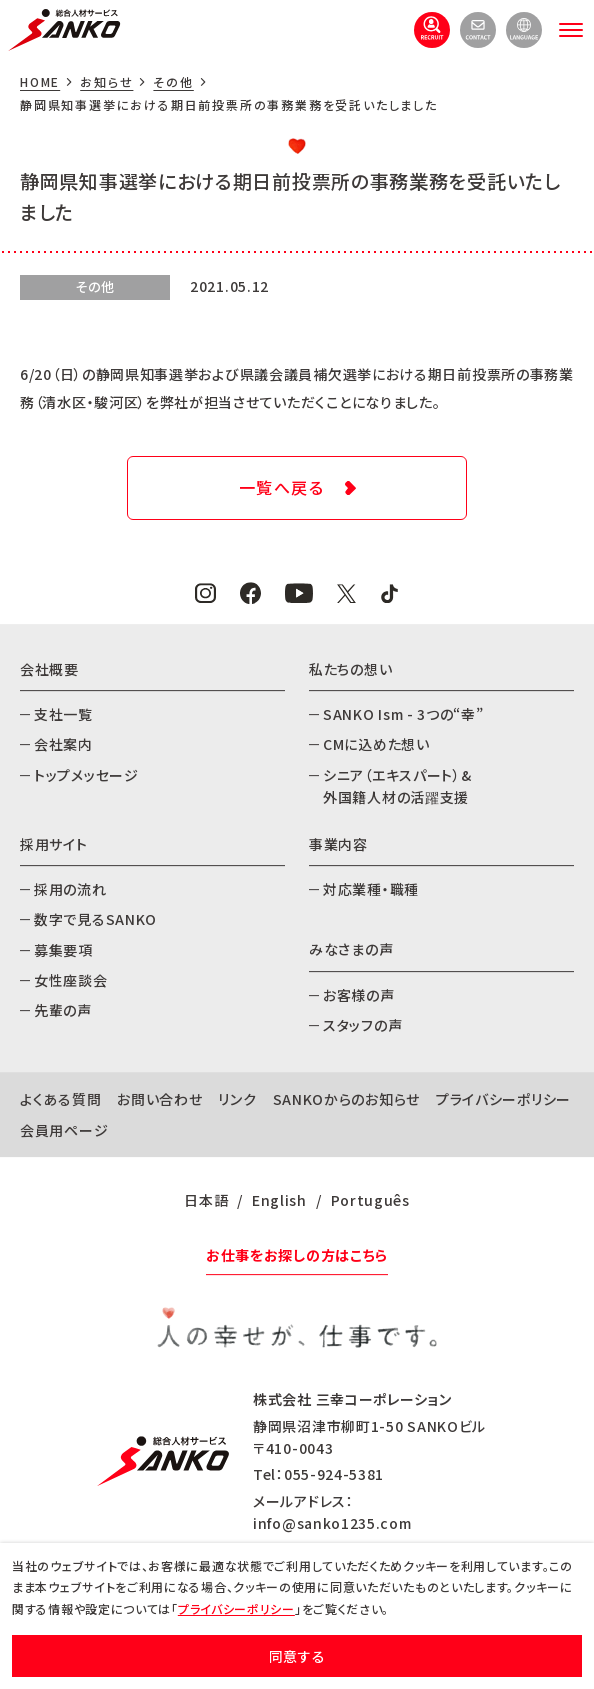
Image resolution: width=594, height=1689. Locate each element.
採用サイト (54, 844)
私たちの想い (350, 669)
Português (370, 1200)
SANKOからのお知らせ (346, 1100)
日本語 (206, 1200)
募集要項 (63, 950)
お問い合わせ (159, 1100)
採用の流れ (70, 889)
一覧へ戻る (282, 487)
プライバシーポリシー (503, 1100)
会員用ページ (64, 1130)
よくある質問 (60, 1100)
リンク (237, 1100)
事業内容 (338, 844)
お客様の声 (359, 995)
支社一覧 (63, 714)
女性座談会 (71, 980)
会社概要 (49, 669)
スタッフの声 (362, 1025)
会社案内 (63, 744)
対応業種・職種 (371, 889)
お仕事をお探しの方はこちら (297, 1255)
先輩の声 (63, 1011)
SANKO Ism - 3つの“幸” (403, 714)
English (279, 1200)
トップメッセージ (86, 775)
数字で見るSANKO (95, 919)
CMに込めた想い (376, 744)
